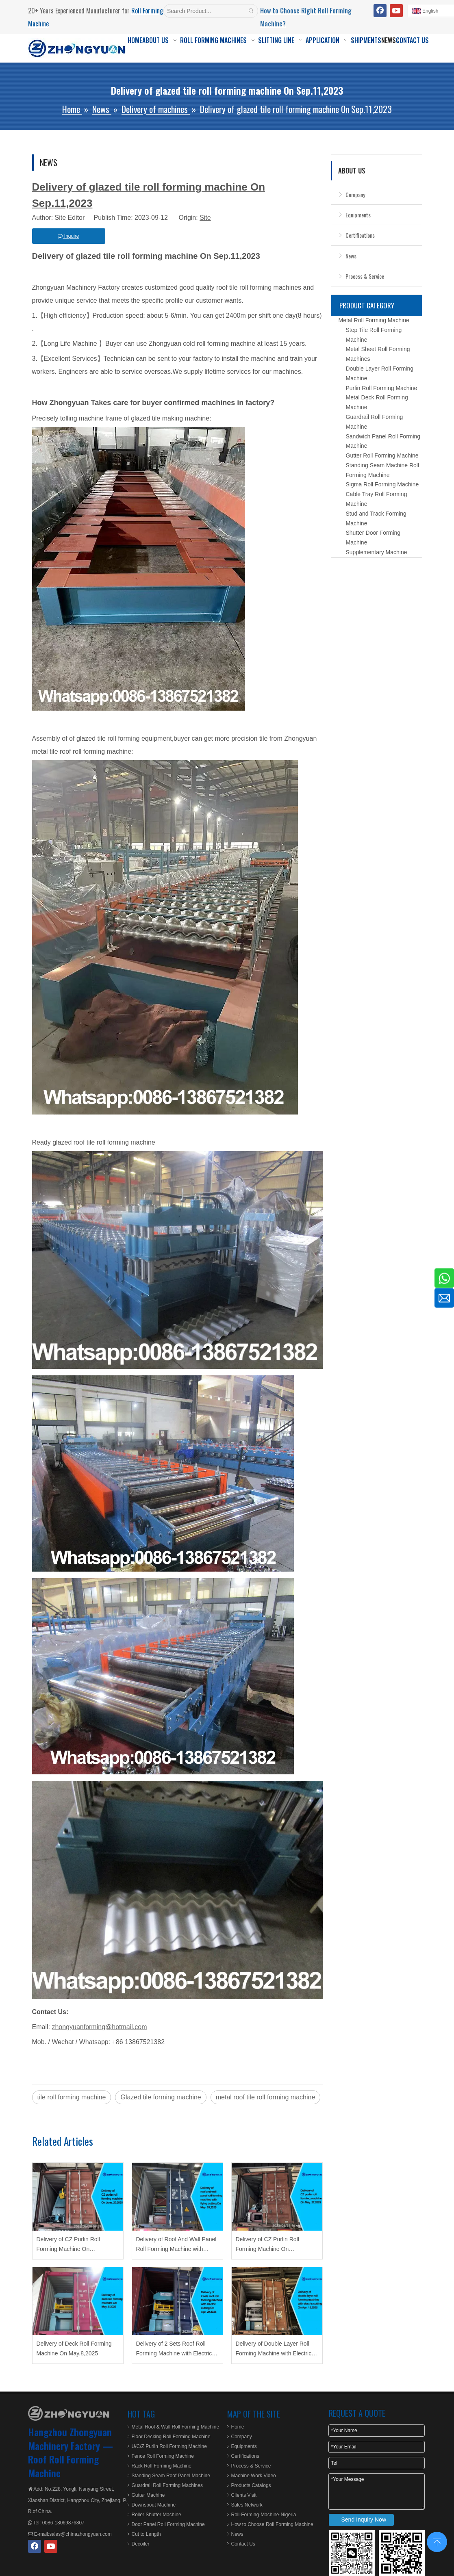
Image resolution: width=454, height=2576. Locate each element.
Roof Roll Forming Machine (63, 2466)
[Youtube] (396, 10)
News (350, 256)
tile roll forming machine (71, 2097)
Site (205, 217)
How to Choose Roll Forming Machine (272, 2524)
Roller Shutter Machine (156, 2514)
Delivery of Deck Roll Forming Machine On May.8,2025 (74, 2348)
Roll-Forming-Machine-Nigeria (263, 2514)
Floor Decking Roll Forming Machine (171, 2436)
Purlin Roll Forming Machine (381, 388)
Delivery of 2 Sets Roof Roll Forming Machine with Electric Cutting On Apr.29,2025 (174, 2349)
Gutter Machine (148, 2495)
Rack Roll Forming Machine (161, 2466)
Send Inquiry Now (364, 2519)
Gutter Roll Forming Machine (382, 455)
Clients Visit (243, 2495)
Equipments (358, 214)
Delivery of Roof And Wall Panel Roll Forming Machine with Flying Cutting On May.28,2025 (176, 2245)
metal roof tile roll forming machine (265, 2097)
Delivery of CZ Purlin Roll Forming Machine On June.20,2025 (68, 2245)
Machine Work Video (253, 2475)
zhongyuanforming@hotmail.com (99, 2026)
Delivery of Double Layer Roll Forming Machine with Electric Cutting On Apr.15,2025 (274, 2349)
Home (237, 2427)
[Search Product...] (204, 10)
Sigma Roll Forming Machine (382, 484)
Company (355, 194)
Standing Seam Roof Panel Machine (171, 2475)
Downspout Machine (154, 2505)
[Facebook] (380, 10)
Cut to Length (146, 2534)
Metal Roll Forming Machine (374, 320)
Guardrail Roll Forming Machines (167, 2485)
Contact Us (243, 2544)
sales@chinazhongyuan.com (80, 2534)
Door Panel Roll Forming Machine (168, 2524)
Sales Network (247, 2505)
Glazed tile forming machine (160, 2097)
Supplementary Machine (376, 552)
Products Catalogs (251, 2485)
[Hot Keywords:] (251, 10)
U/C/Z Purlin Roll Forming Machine (169, 2446)
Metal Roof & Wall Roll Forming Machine (175, 2427)
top (437, 2541)
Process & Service (364, 276)
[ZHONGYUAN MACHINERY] (68, 2413)
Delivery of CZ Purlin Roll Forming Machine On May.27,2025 (267, 2245)
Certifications (360, 235)
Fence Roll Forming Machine (163, 2456)
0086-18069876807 (62, 2523)
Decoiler (141, 2544)
